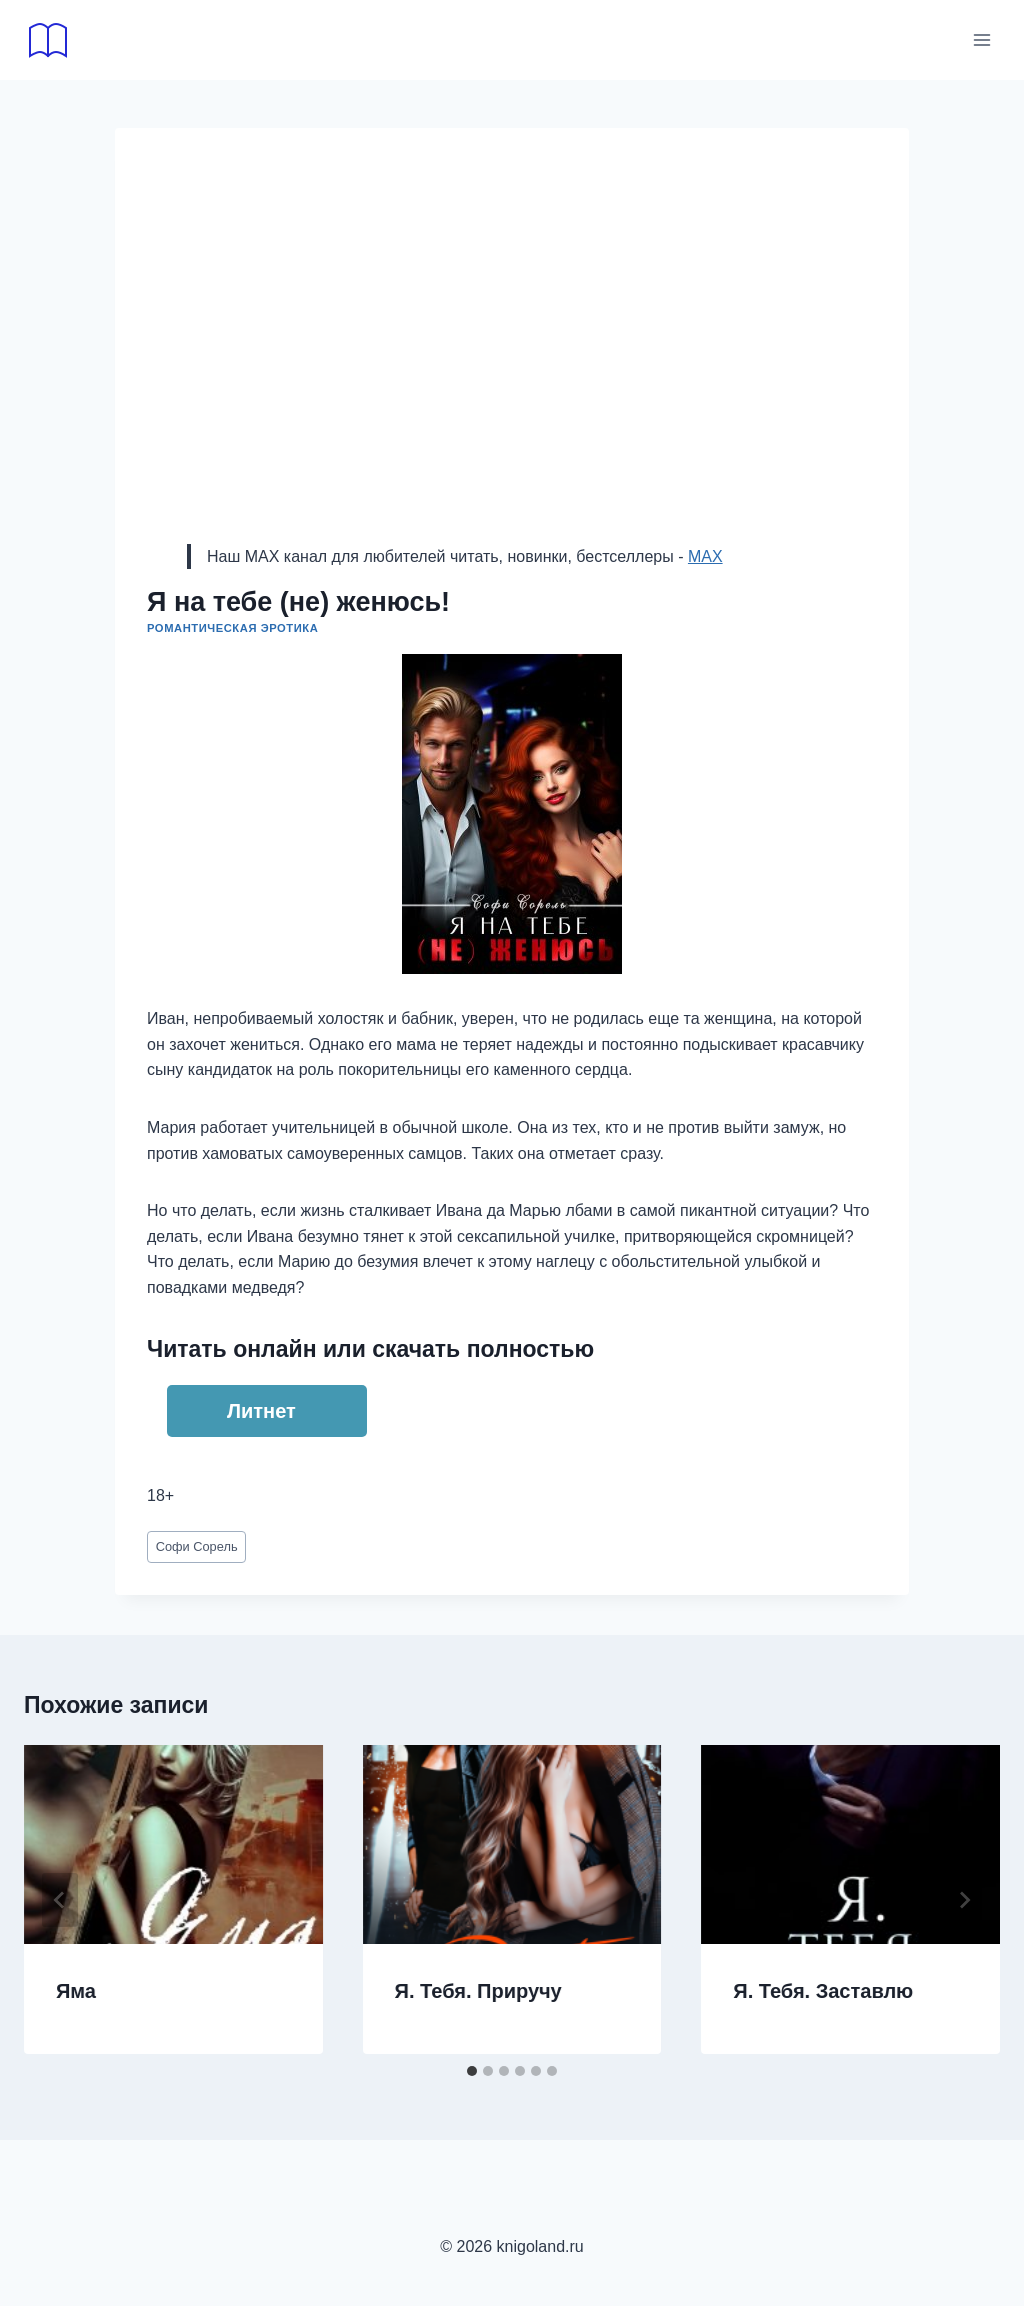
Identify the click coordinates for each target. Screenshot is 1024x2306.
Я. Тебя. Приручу (478, 1991)
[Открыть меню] (981, 39)
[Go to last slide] (60, 1900)
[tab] (472, 2071)
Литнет (261, 1411)
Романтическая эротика (232, 628)
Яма (76, 1991)
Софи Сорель (197, 1546)
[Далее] (964, 1900)
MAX (705, 556)
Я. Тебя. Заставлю (823, 1991)
